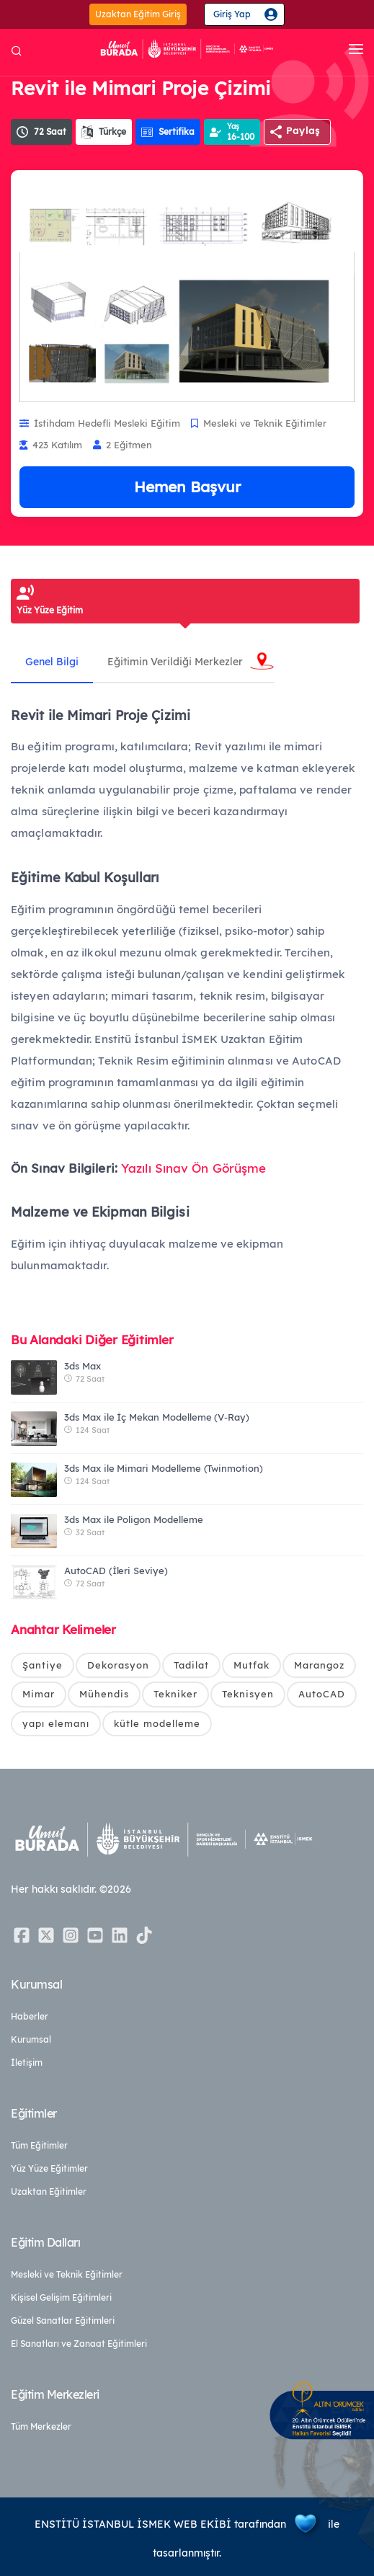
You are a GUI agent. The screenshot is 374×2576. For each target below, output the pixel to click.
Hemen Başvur (187, 486)
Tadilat (191, 1665)
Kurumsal (31, 2039)
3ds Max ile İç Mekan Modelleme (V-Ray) (156, 1417)
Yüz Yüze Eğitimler (49, 2168)
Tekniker (175, 1694)
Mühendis (104, 1694)
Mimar (38, 1694)
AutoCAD (321, 1694)
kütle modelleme (157, 1723)
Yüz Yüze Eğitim (50, 610)
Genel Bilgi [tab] (52, 661)
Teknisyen (248, 1694)
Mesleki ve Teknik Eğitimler (67, 2274)
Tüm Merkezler (41, 2426)
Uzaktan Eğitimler (48, 2191)
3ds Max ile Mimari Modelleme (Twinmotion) (163, 1468)
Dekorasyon (118, 1665)
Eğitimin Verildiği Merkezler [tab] (175, 661)
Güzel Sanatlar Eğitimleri (63, 2320)
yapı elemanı (55, 1723)
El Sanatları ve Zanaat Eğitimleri (79, 2343)
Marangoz (319, 1665)
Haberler (29, 2016)
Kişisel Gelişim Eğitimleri (61, 2297)
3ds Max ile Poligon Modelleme (133, 1519)
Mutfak (251, 1665)
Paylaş (303, 130)
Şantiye (42, 1665)
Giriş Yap (232, 14)
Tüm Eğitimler (39, 2145)
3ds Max (82, 1366)
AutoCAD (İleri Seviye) (116, 1570)
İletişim (27, 2062)
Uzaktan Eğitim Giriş (138, 14)
